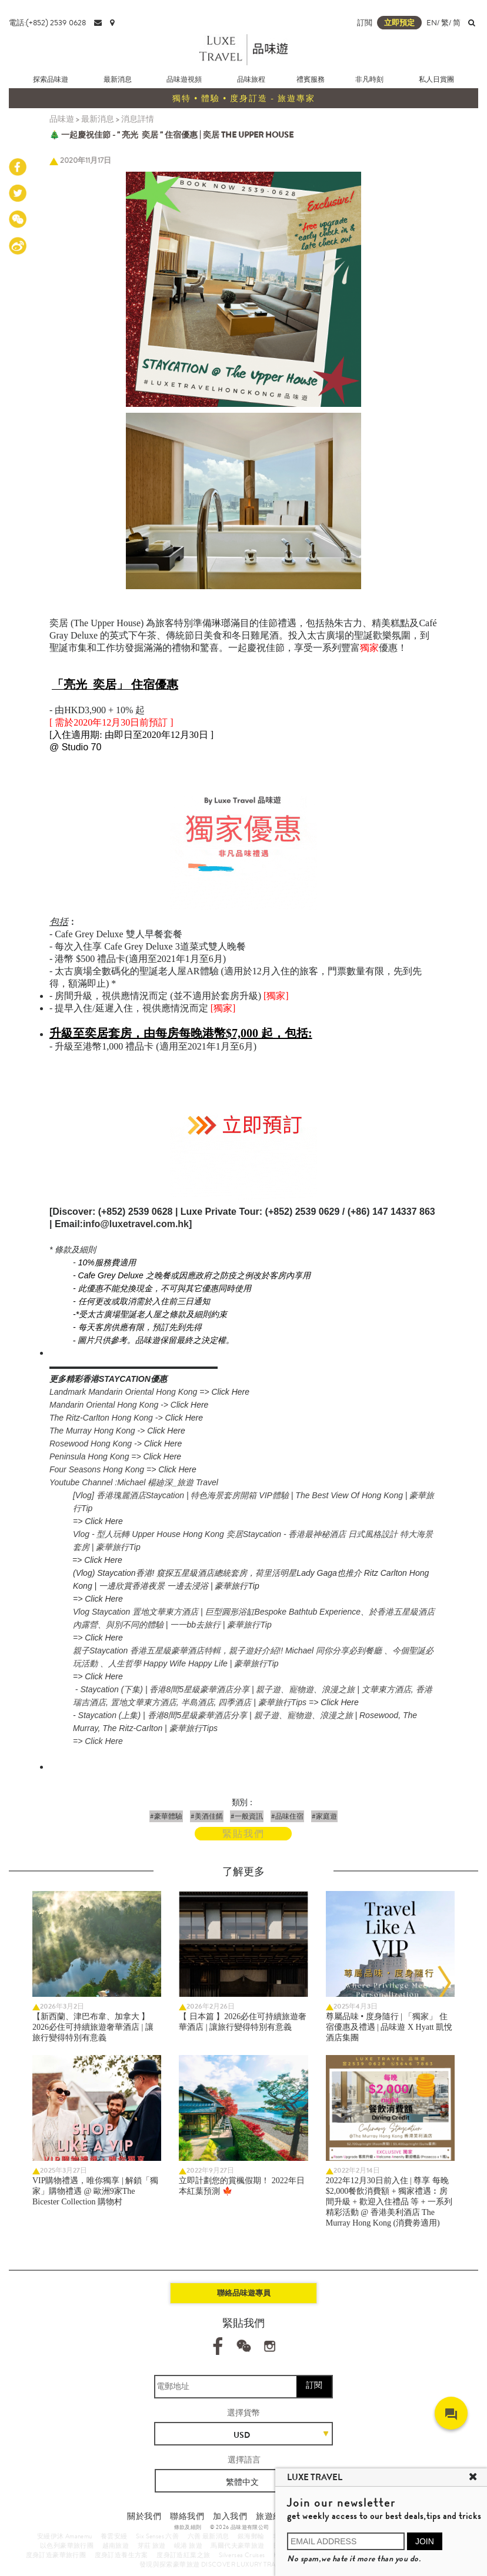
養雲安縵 (114, 2536)
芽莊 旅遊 (152, 2545)
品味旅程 (251, 79)
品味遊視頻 (184, 79)
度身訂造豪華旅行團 (56, 2555)
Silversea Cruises (242, 2555)
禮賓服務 (310, 79)
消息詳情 (137, 119)
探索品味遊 (50, 79)
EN (431, 22)
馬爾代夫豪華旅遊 (237, 2545)
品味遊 (61, 119)
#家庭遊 (324, 1816)
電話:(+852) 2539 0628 (47, 22)
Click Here (230, 1391)
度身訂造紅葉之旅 (183, 2555)
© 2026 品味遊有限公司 (239, 2527)
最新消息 (118, 79)
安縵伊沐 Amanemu (64, 2536)
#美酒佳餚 (207, 1816)
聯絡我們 (187, 2516)
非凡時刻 (369, 79)
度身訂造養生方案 (121, 2555)
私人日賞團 (436, 79)
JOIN (424, 2541)
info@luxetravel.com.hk (136, 1224)
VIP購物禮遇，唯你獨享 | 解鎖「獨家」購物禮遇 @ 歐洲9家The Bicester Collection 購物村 (95, 2191)
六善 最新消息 (208, 2536)
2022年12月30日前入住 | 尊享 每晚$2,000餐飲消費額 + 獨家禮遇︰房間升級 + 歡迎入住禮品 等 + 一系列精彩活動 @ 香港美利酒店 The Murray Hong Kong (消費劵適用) (389, 2201)
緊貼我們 (243, 1833)
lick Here (192, 1404)
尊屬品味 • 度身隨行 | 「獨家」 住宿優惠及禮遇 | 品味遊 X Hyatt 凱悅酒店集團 (389, 2027)
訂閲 (364, 22)
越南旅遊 (115, 2545)
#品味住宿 (287, 1816)
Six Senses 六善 (157, 2536)
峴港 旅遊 (188, 2545)
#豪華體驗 (166, 1816)
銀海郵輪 (251, 2536)
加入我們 (230, 2516)
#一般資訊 (247, 1816)
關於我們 (144, 2516)
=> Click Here (98, 1521)
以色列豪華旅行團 (67, 2545)
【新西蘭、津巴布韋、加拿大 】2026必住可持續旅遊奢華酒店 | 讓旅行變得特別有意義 (93, 2027)
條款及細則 (188, 2527)
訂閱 (314, 2385)
